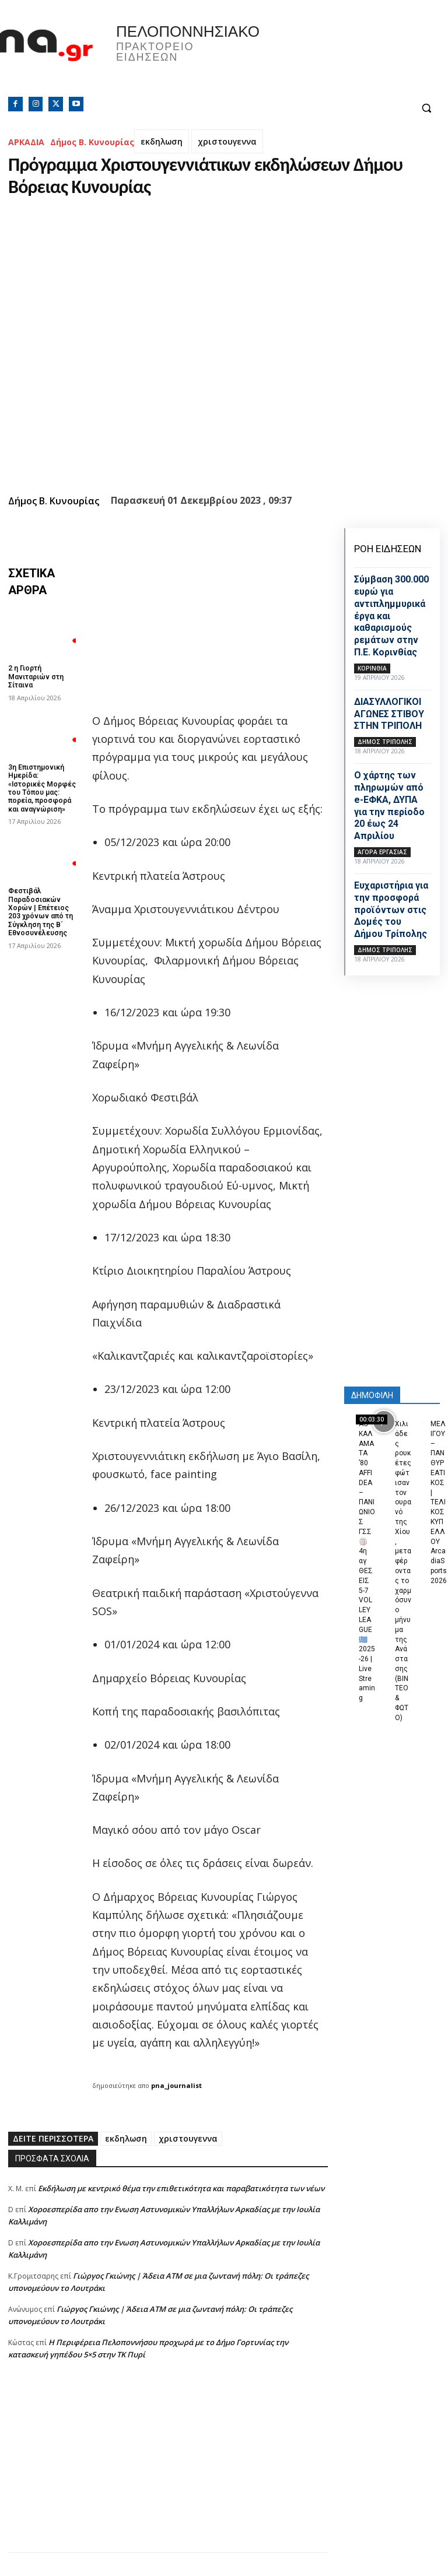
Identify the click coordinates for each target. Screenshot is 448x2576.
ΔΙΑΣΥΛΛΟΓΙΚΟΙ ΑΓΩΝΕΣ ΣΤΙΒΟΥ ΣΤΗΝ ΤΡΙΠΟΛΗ (389, 714)
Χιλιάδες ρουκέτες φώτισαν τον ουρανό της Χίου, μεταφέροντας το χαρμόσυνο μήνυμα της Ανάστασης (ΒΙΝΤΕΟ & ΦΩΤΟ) (403, 1571)
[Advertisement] (168, 2470)
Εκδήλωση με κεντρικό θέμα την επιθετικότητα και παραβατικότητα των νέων (181, 2188)
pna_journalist (176, 2085)
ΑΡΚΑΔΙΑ (26, 142)
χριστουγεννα (227, 141)
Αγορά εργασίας (382, 852)
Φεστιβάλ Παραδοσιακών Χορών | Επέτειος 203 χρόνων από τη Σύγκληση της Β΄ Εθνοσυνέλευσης (40, 912)
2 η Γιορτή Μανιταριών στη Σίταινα (36, 676)
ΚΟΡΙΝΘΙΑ (372, 668)
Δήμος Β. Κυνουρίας (92, 142)
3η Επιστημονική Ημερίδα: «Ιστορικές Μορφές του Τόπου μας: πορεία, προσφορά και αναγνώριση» (42, 788)
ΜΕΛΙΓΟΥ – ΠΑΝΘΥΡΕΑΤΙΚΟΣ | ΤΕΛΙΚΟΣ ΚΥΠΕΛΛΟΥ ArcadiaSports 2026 (438, 1502)
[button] (426, 108)
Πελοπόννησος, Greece (336, 55)
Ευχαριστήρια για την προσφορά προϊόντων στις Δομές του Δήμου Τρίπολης (391, 909)
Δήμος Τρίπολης (385, 742)
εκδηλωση (162, 141)
